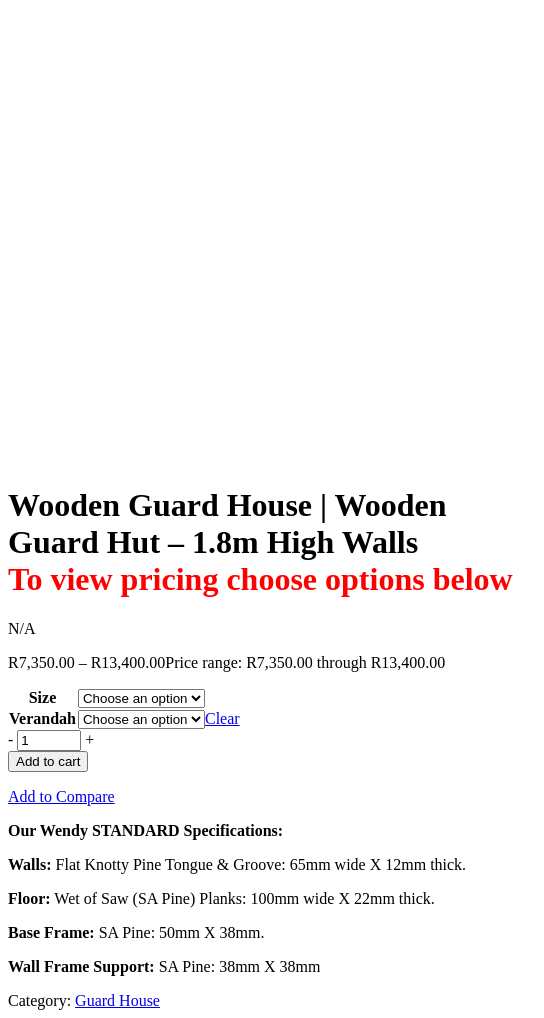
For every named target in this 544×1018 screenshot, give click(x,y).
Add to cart (48, 761)
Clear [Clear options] (222, 718)
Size (43, 697)
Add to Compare (61, 796)
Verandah (42, 718)
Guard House (117, 1000)
